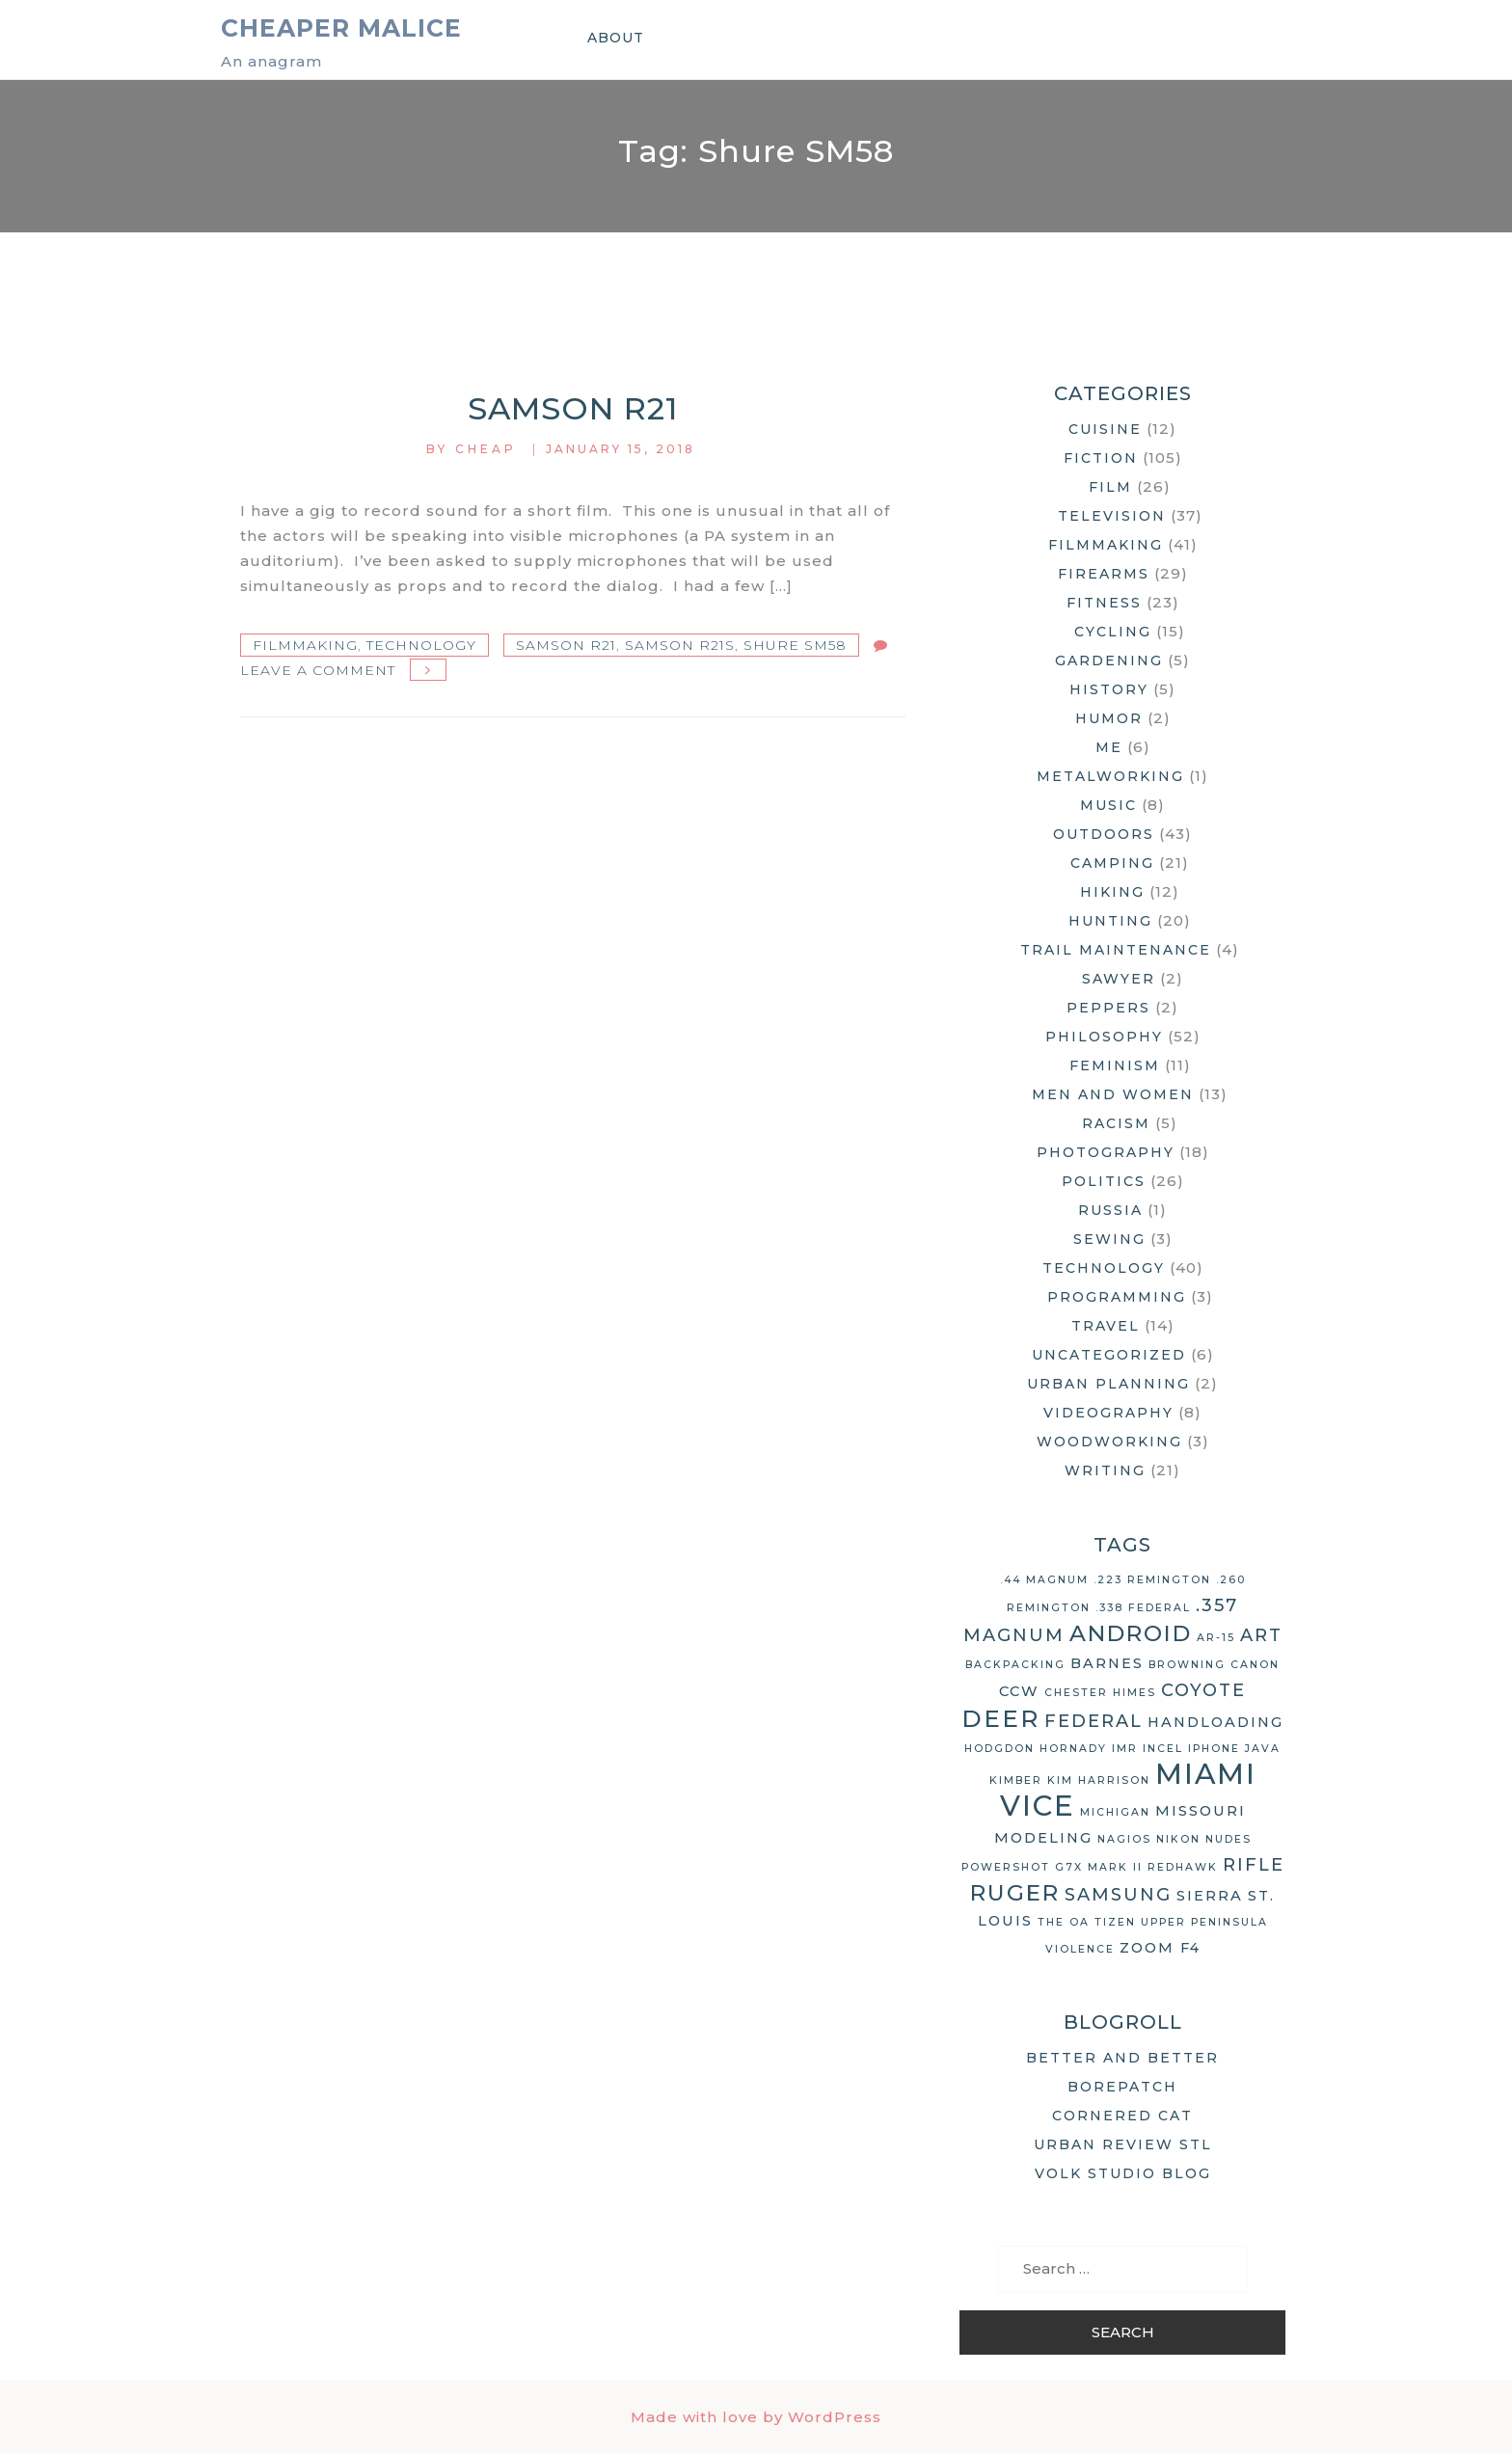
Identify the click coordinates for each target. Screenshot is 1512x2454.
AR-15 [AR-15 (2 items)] (1216, 1638)
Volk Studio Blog (1123, 2173)
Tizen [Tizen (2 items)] (1115, 1922)
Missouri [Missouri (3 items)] (1200, 1811)
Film (1110, 487)
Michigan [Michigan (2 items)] (1115, 1812)
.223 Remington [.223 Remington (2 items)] (1152, 1580)
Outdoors (1103, 834)
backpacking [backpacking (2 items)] (1015, 1664)
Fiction (1101, 458)
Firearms (1103, 573)
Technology (421, 645)
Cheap (486, 449)
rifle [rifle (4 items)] (1253, 1864)
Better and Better (1122, 2057)
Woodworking (1109, 1441)
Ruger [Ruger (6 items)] (1015, 1892)
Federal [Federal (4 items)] (1093, 1721)
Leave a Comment (317, 670)
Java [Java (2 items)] (1263, 1748)
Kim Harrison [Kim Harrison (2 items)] (1098, 1780)
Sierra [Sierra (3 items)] (1209, 1895)
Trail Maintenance (1115, 949)
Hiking (1112, 892)
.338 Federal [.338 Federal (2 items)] (1143, 1608)
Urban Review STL (1123, 2144)
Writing (1105, 1470)
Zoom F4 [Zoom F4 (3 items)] (1160, 1947)
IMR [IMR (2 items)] (1125, 1748)
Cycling (1112, 631)
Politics (1104, 1181)
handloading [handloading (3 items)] (1215, 1722)
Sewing (1109, 1239)
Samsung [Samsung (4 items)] (1118, 1894)
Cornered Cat (1122, 2115)
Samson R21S (680, 645)
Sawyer (1118, 978)
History (1108, 689)
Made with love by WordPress (756, 2417)
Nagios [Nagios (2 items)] (1124, 1839)
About (615, 37)
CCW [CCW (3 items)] (1019, 1691)
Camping (1112, 863)
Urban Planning (1108, 1383)
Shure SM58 (795, 645)
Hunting (1110, 921)
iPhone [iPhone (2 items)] (1214, 1748)
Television (1112, 516)
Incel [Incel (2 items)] (1163, 1748)
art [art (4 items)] (1261, 1635)
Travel (1105, 1326)
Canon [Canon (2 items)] (1255, 1664)
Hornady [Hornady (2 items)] (1073, 1748)
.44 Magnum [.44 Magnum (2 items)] (1044, 1580)
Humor (1109, 718)
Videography (1108, 1412)
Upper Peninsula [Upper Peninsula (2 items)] (1204, 1922)
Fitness (1104, 602)
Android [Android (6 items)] (1130, 1633)
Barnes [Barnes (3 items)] (1107, 1663)
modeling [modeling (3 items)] (1043, 1838)
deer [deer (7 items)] (1000, 1718)
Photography (1105, 1152)
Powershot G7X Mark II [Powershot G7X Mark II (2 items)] (1052, 1867)
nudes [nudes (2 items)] (1228, 1839)
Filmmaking (305, 645)
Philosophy (1104, 1036)
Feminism (1114, 1065)
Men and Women (1113, 1094)
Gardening (1109, 660)
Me (1108, 747)
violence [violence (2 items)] (1080, 1949)
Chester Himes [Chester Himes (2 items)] (1100, 1692)
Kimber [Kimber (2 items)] (1015, 1780)
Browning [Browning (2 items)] (1187, 1664)
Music (1108, 805)
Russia (1110, 1210)
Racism (1116, 1123)
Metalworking (1110, 776)
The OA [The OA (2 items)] (1064, 1922)
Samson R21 (573, 408)
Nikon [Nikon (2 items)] (1178, 1839)
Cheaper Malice (341, 27)
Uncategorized (1109, 1354)
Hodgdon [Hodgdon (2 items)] (999, 1748)
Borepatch (1122, 2086)
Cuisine (1105, 429)
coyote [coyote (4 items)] (1203, 1690)
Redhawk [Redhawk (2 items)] (1183, 1867)
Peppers (1108, 1007)
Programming (1116, 1297)
